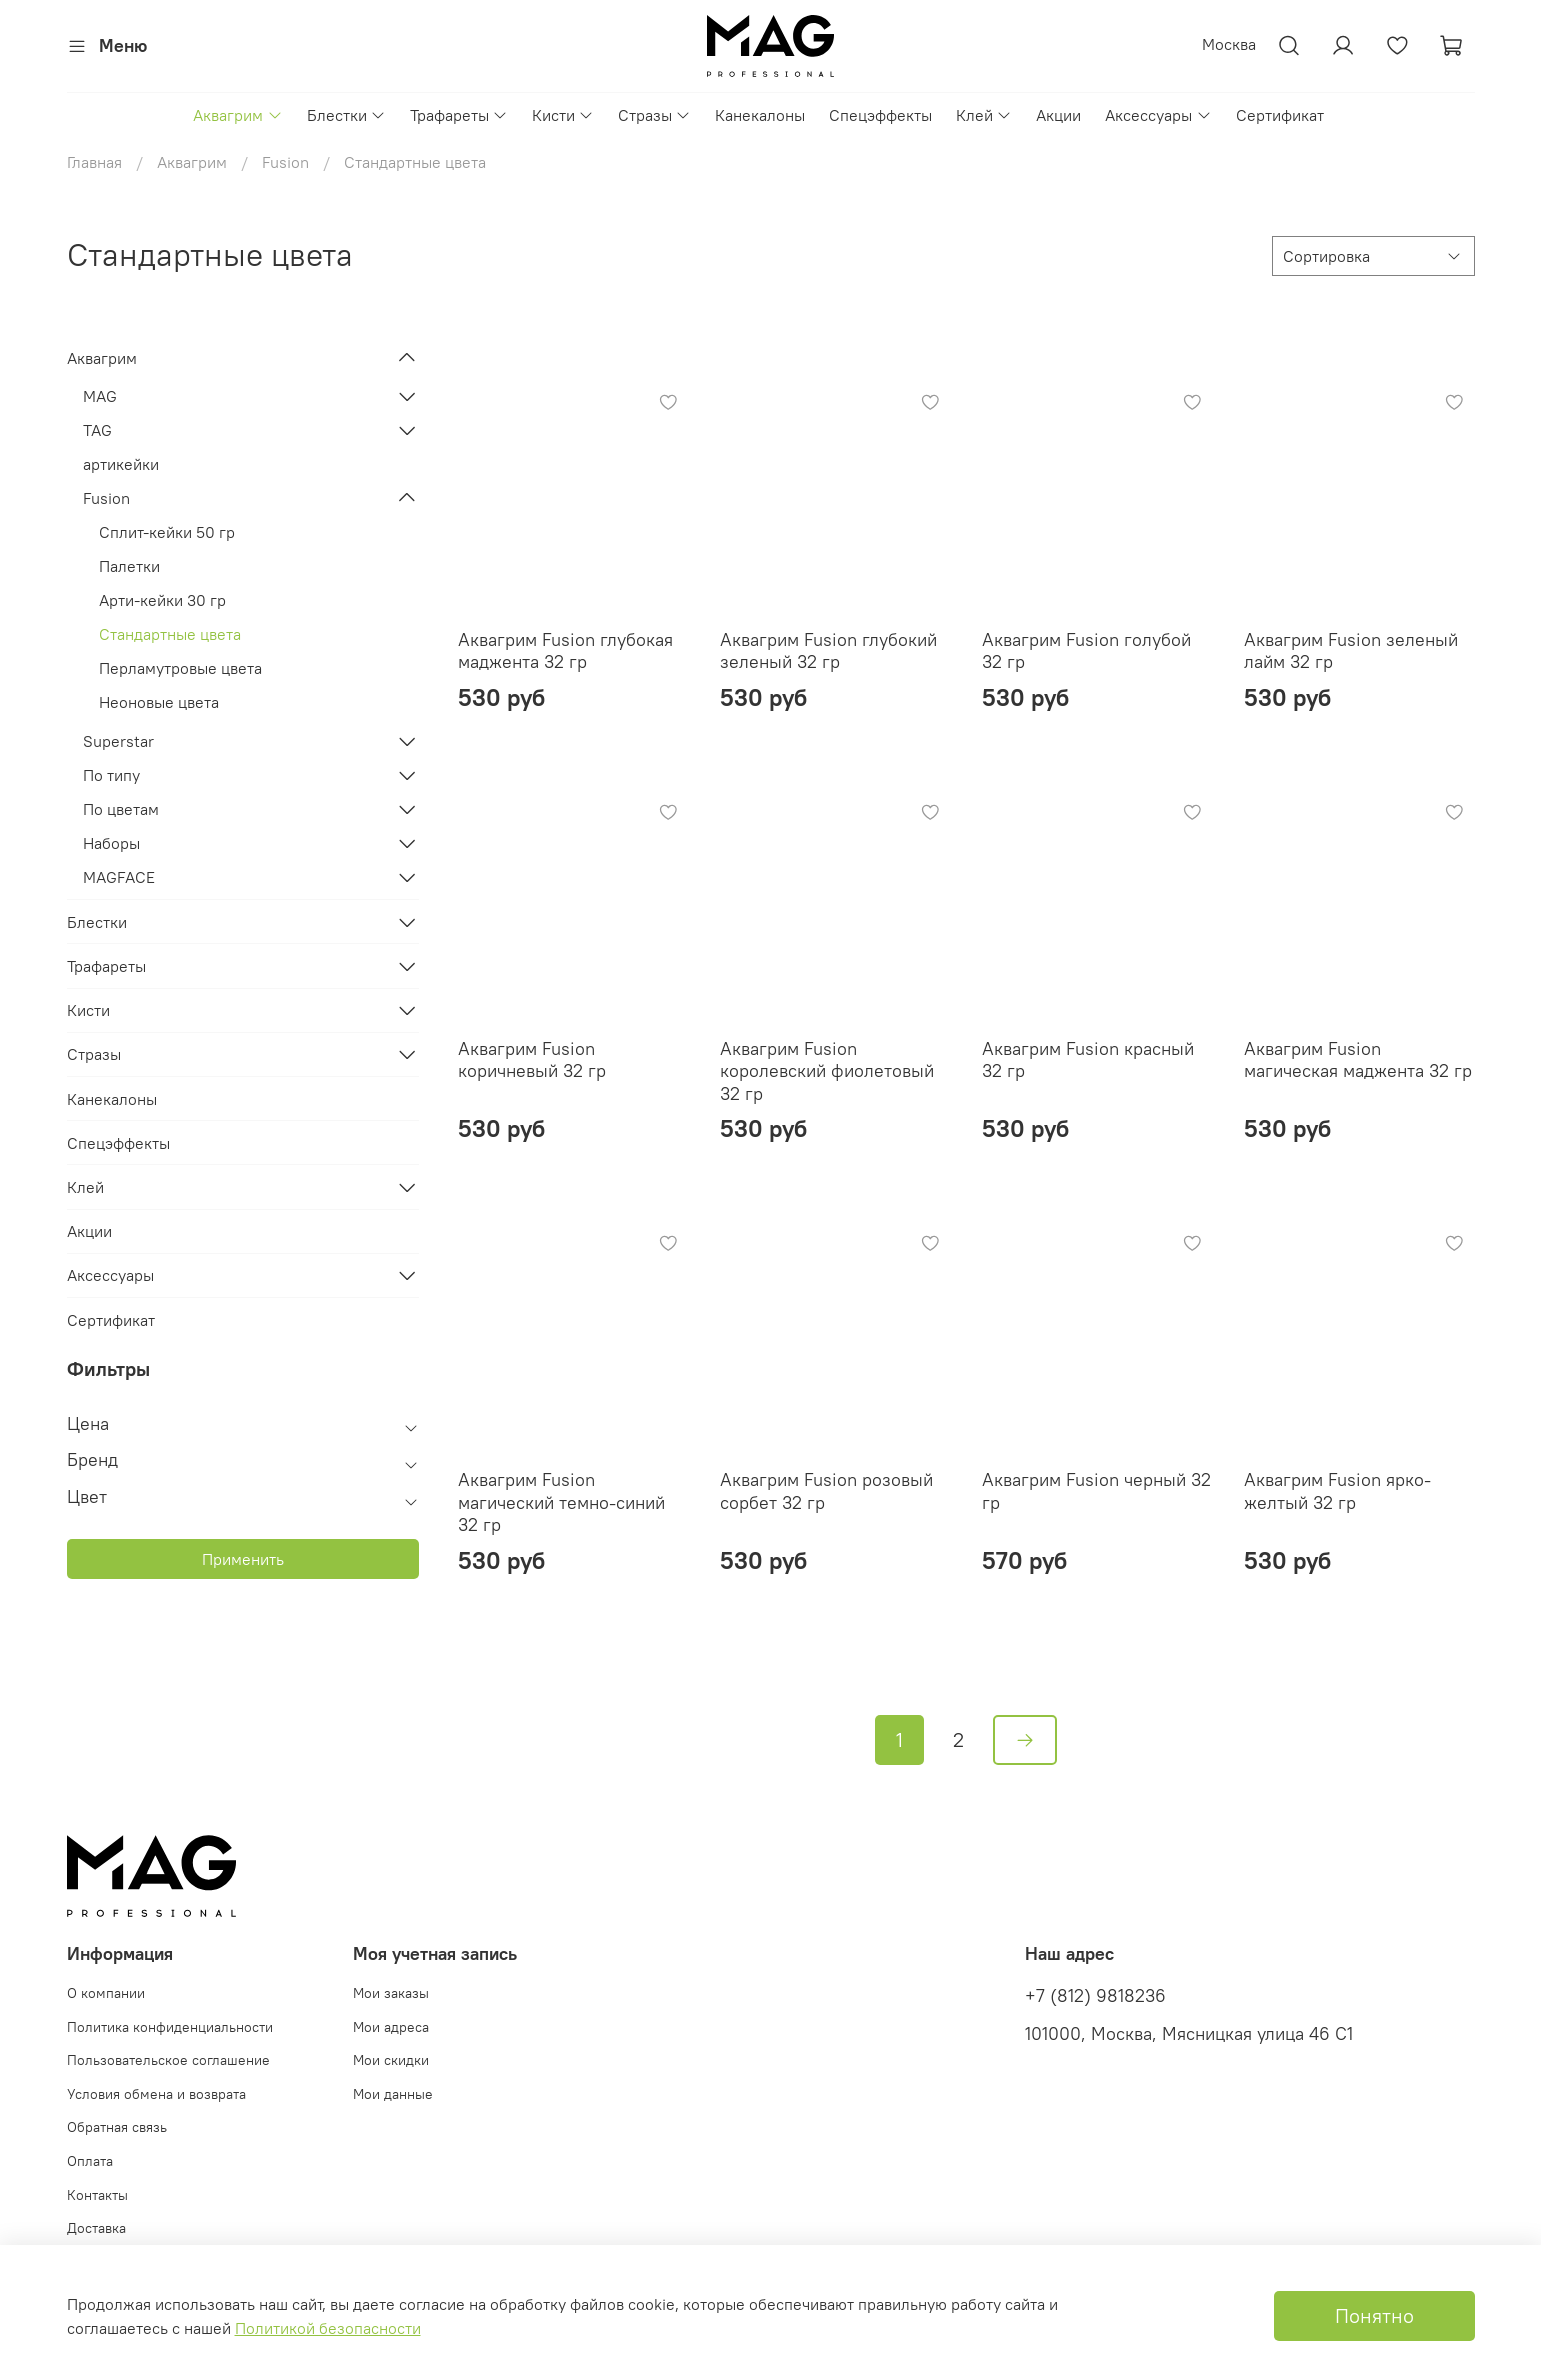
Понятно (1374, 2315)
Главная (94, 162)
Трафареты (459, 115)
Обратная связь (117, 2127)
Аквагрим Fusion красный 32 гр (1088, 1060)
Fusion (285, 162)
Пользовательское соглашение (168, 2060)
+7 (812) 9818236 (1095, 1996)
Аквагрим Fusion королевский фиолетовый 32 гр (827, 1071)
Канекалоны (760, 115)
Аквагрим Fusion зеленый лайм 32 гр (1351, 651)
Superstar (118, 741)
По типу (111, 775)
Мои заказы (391, 1993)
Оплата (90, 2161)
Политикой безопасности (328, 2328)
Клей (984, 115)
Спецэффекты (880, 115)
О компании (106, 1993)
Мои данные (393, 2094)
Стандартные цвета (170, 634)
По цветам (121, 809)
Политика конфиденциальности (170, 2027)
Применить (243, 1559)
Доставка (96, 2228)
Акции (1058, 115)
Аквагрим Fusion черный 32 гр (1096, 1491)
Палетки (129, 566)
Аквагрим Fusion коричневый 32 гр (532, 1060)
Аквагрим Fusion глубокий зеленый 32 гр (828, 651)
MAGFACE (119, 877)
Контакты (97, 2195)
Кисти (563, 115)
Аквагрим (237, 115)
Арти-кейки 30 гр (162, 600)
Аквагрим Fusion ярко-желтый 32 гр (1337, 1491)
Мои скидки (391, 2060)
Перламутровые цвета (180, 668)
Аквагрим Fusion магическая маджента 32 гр (1358, 1060)
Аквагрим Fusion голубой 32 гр (1086, 651)
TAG (97, 430)
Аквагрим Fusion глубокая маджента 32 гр (565, 651)
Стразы (654, 115)
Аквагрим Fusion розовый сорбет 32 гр (826, 1491)
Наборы (111, 843)
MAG (100, 396)
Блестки (346, 115)
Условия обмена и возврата (156, 2094)
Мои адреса (391, 2027)
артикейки (121, 464)
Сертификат (1280, 115)
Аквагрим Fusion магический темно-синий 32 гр (561, 1502)
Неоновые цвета (159, 702)
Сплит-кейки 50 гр (167, 532)
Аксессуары (1158, 115)
